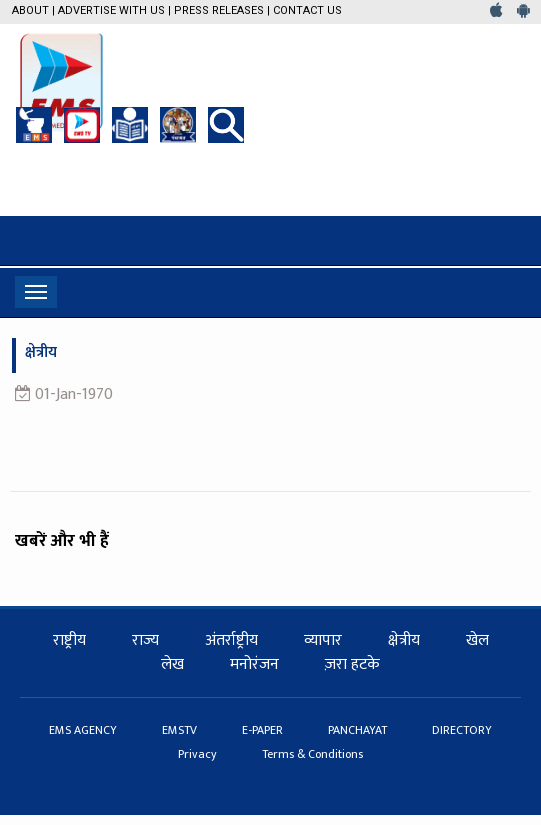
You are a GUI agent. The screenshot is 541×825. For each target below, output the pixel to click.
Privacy (199, 754)
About (30, 10)
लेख (172, 664)
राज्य (145, 640)
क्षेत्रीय (404, 640)
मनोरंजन (254, 664)
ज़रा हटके (352, 664)
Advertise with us (111, 10)
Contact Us (307, 10)
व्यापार (323, 640)
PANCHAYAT (359, 730)
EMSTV (181, 730)
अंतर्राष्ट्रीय (231, 640)
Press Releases (219, 10)
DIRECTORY (462, 730)
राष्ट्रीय (69, 640)
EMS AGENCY (84, 730)
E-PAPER (264, 730)
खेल (477, 640)
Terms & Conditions (312, 754)
